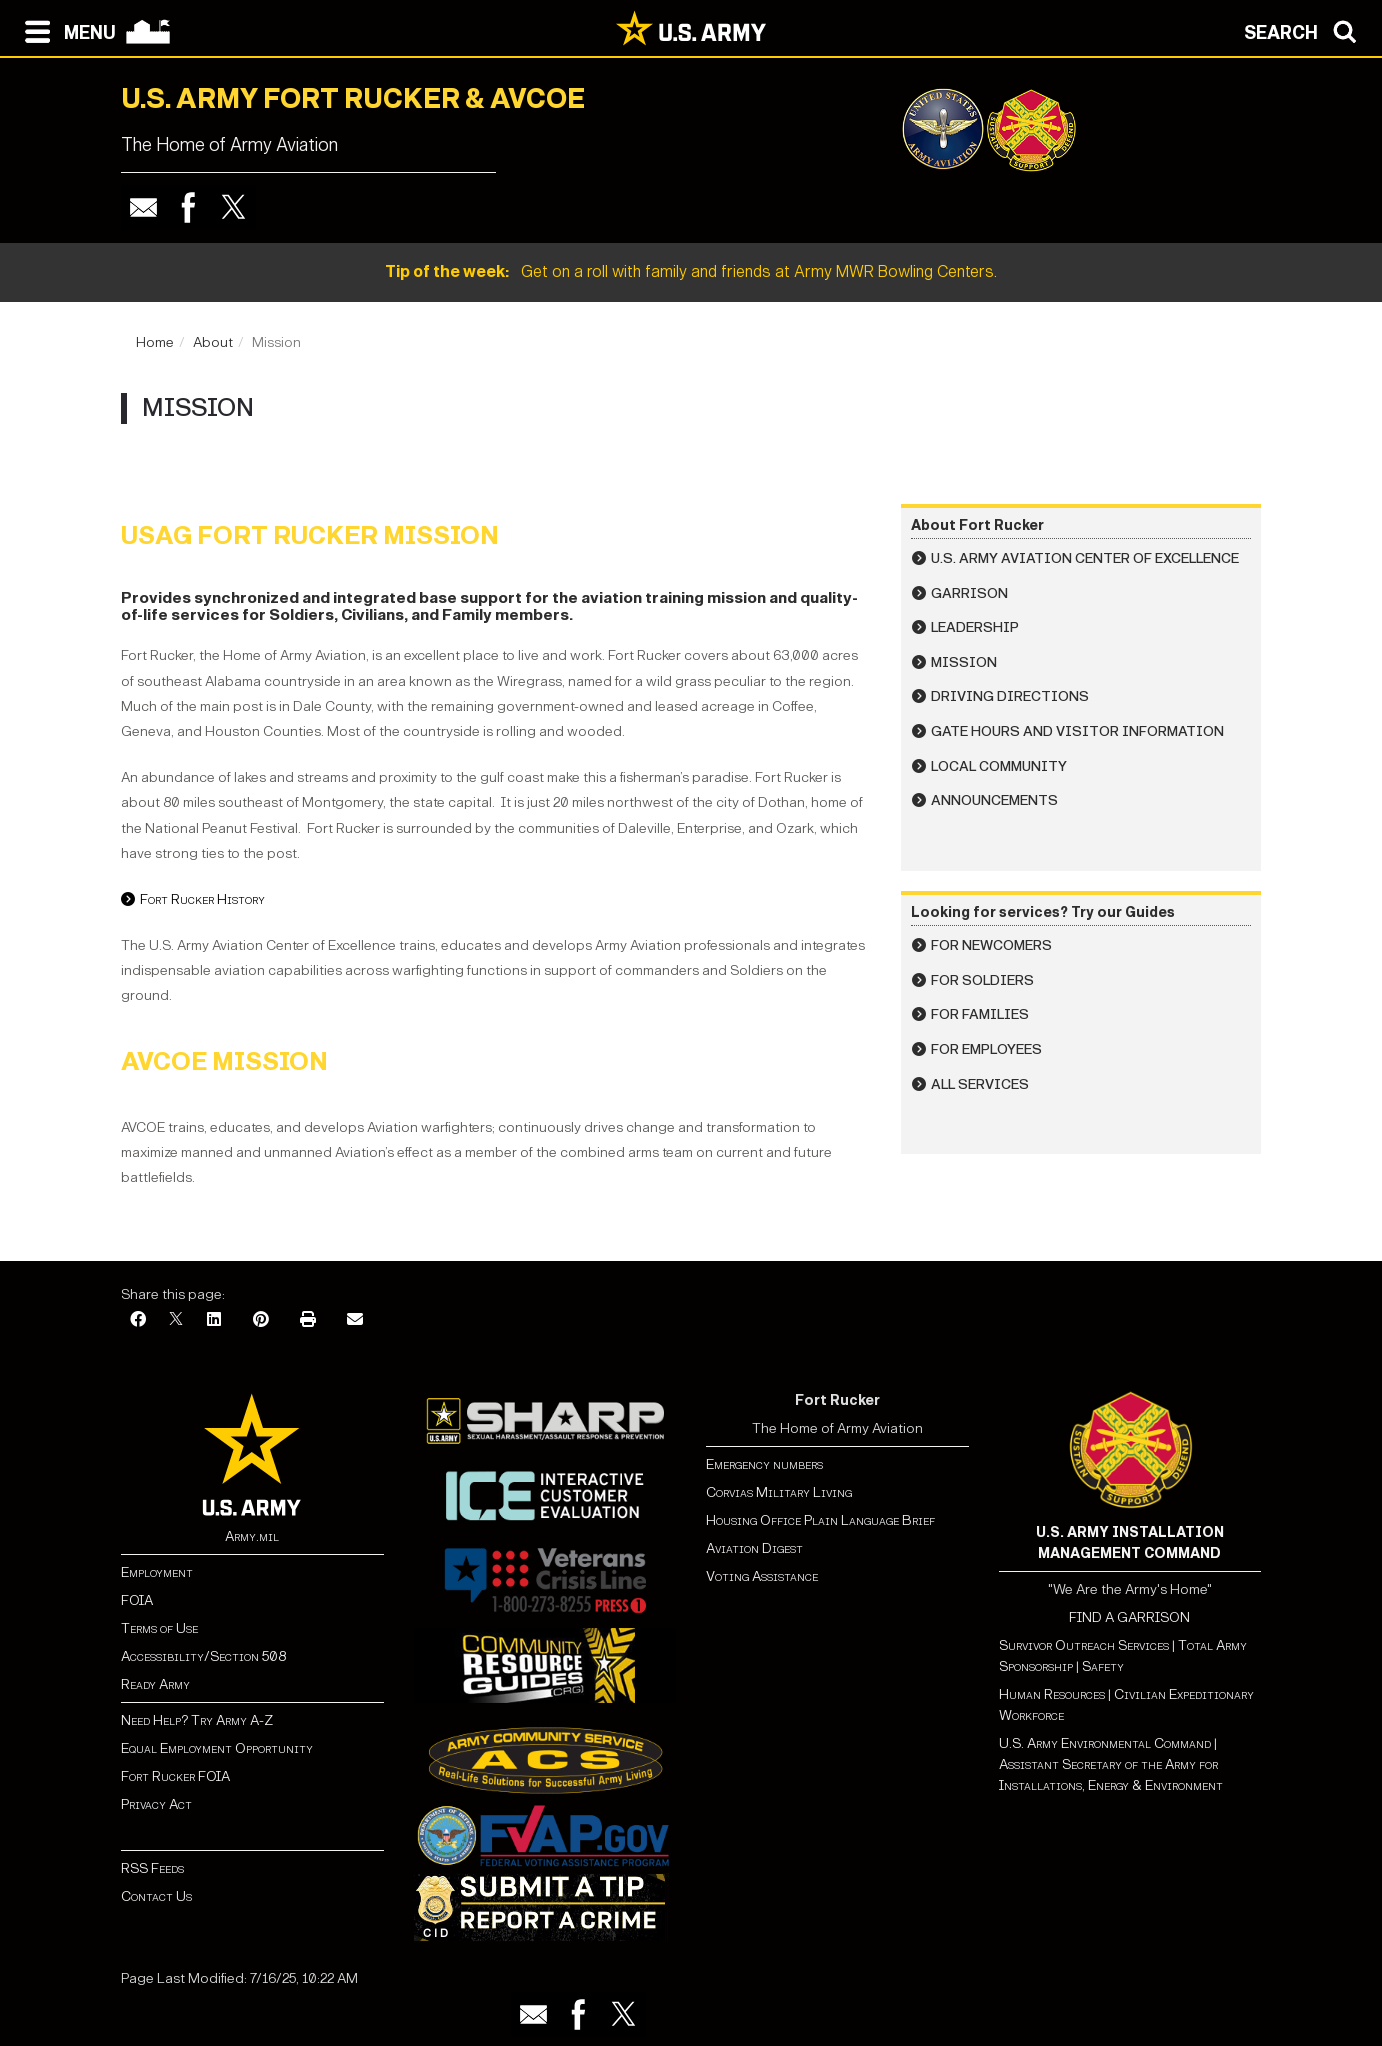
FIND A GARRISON (1129, 1617)
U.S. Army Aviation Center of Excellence (1085, 558)
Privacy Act (156, 1804)
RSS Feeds (152, 1868)
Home (155, 342)
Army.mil (252, 1536)
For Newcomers (991, 945)
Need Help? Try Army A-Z (197, 1720)
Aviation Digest (754, 1548)
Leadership (975, 627)
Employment (157, 1572)
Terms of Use (159, 1628)
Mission (964, 662)
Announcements (994, 800)
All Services (980, 1084)
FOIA (137, 1600)
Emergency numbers (764, 1464)
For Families (980, 1014)
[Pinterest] (261, 1320)
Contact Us (156, 1896)
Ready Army (155, 1684)
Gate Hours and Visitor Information (1077, 731)
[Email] (355, 1320)
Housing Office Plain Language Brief (820, 1520)
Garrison (969, 593)
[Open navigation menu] (65, 30)
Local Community (999, 766)
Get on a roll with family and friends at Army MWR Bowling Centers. (691, 271)
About (213, 342)
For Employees (986, 1049)
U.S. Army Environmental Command (1105, 1743)
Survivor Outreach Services (1084, 1645)
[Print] (308, 1320)
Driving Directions (1010, 696)
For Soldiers (982, 980)
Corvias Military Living (779, 1492)
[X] (176, 1320)
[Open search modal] (1305, 30)
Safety (1103, 1666)
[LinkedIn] (214, 1320)
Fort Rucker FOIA (175, 1776)
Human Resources (1052, 1694)
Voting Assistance (762, 1576)
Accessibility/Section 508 (203, 1656)
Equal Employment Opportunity (217, 1748)
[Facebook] (138, 1320)
